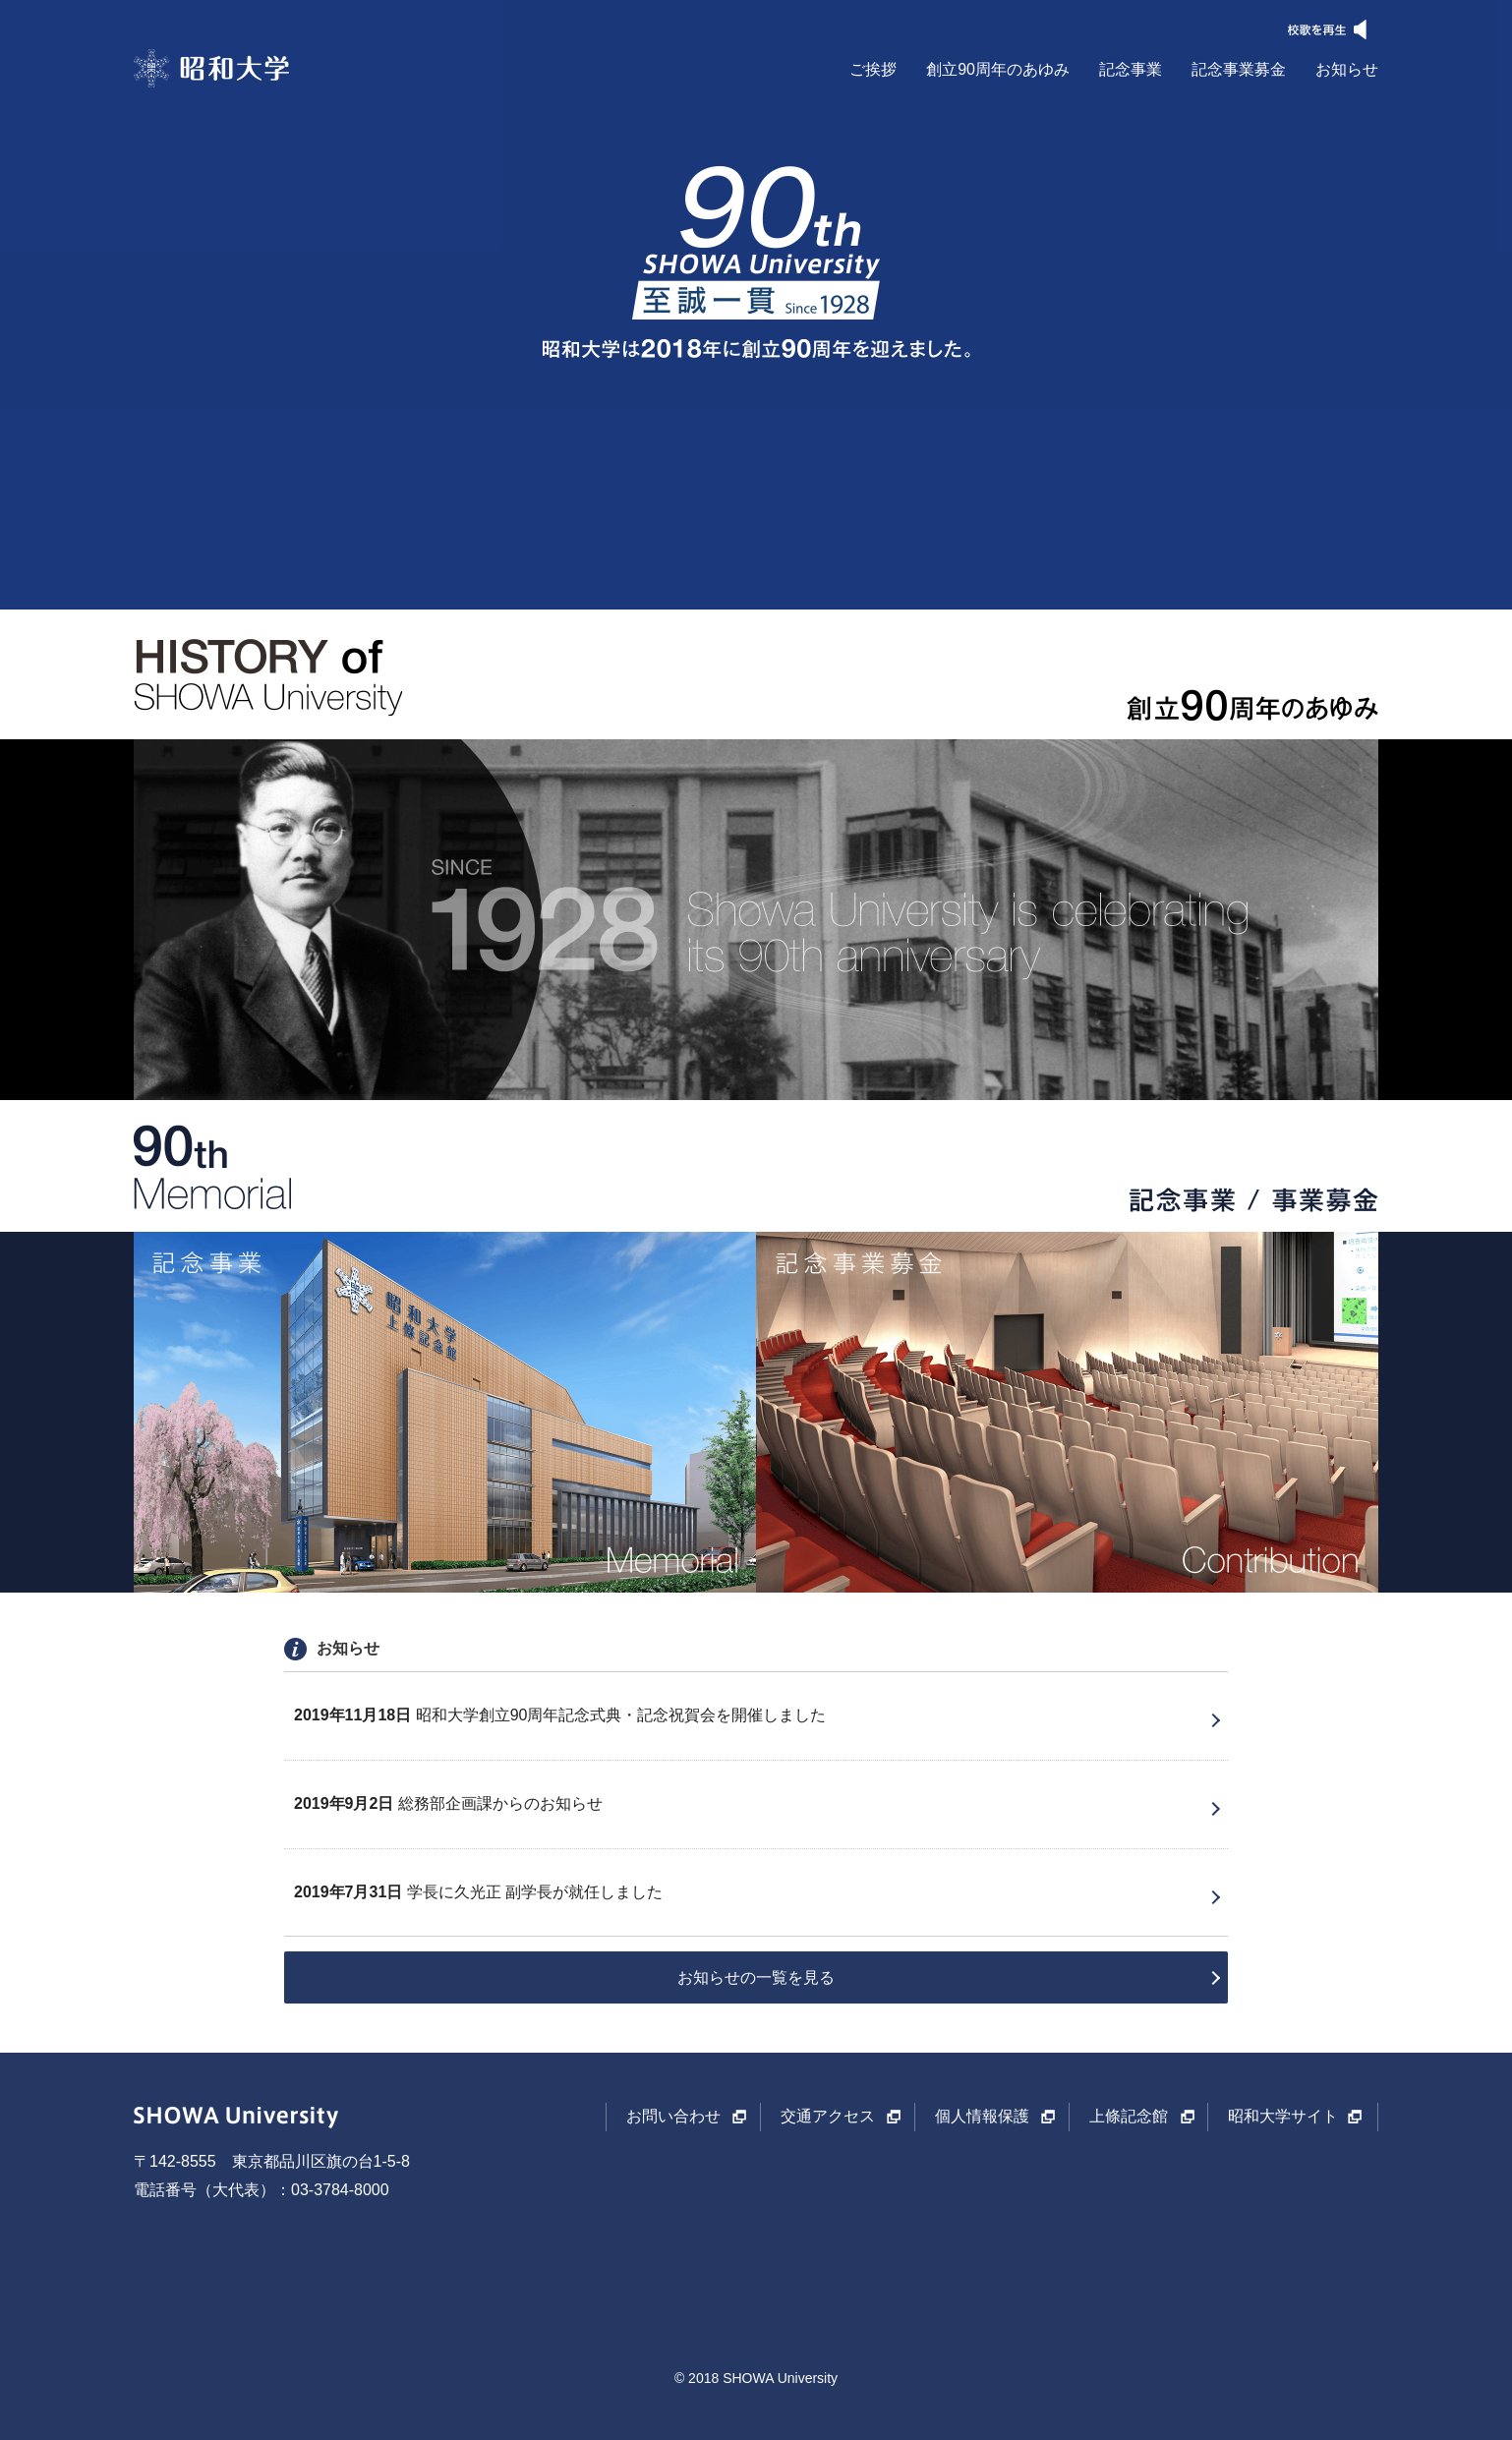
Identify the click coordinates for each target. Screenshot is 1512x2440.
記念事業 (1130, 69)
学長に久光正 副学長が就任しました (478, 1892)
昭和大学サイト (1283, 2116)
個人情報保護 (982, 2116)
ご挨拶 (873, 69)
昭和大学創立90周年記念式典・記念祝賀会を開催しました (560, 1715)
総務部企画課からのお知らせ (448, 1803)
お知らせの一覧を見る (756, 1977)
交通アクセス (828, 2116)
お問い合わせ (673, 2116)
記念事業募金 (1239, 69)
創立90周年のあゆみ (998, 69)
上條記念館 (1128, 2116)
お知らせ (1346, 69)
